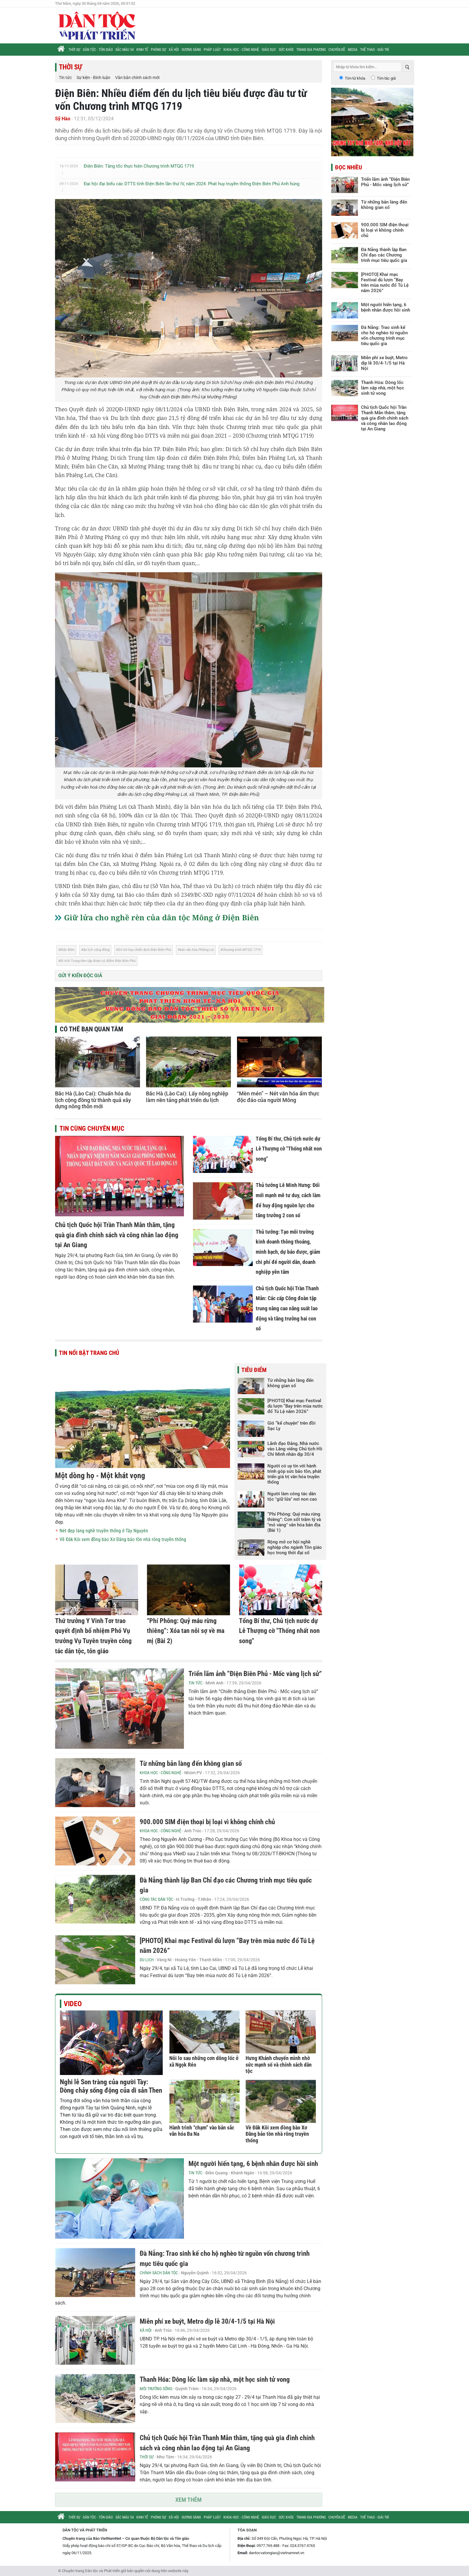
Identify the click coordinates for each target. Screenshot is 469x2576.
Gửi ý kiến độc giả (80, 975)
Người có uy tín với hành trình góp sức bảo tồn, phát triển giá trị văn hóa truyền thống (294, 1474)
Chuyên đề (336, 50)
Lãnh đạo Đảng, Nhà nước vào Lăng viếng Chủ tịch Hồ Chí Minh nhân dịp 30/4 (294, 1449)
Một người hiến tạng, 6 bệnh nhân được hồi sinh (253, 2164)
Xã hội (174, 50)
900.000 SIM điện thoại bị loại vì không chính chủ (207, 1822)
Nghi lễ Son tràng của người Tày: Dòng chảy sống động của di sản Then (111, 2086)
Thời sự (74, 50)
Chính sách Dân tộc (159, 2272)
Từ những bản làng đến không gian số (290, 1383)
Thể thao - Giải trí (374, 50)
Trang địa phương (311, 50)
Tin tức (65, 77)
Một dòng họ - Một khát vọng (100, 1475)
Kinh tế (142, 50)
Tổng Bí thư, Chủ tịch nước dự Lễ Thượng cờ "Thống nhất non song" (289, 1149)
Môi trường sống (156, 2388)
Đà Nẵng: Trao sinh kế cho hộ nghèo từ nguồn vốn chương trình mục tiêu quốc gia (384, 335)
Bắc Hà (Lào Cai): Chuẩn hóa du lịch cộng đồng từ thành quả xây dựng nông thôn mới (93, 1099)
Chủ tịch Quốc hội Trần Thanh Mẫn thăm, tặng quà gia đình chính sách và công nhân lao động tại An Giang (116, 1235)
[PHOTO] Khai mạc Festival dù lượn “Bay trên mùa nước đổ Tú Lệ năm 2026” (295, 1406)
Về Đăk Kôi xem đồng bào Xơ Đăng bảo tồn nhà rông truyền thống (123, 1539)
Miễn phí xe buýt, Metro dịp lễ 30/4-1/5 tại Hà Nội (207, 2321)
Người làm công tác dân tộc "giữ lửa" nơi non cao (292, 1496)
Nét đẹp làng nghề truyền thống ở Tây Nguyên (104, 1531)
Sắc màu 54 (124, 50)
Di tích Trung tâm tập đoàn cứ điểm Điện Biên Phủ (97, 961)
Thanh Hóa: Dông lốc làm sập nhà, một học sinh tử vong (215, 2379)
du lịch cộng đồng (96, 950)
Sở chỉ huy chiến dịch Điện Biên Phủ (144, 950)
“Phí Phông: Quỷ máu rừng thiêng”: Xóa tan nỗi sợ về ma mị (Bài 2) (185, 1631)
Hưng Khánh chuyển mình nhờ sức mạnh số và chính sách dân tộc (279, 2064)
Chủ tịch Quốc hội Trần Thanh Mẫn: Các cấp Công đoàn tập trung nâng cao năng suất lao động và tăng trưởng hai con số (287, 1308)
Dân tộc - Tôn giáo (98, 50)
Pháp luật (212, 50)
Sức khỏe (286, 50)
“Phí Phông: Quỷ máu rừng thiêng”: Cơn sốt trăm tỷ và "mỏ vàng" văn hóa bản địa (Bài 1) (294, 1522)
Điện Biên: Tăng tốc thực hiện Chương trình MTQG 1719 (139, 166)
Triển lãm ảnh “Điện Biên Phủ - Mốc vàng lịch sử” (255, 1674)
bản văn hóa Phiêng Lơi (197, 950)
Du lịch (147, 1959)
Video (73, 2004)
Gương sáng (191, 50)
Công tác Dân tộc (156, 1899)
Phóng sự (158, 50)
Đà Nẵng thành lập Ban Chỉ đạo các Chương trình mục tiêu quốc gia (384, 255)
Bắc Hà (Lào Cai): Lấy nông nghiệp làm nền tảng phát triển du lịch (187, 1096)
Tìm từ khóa (355, 78)
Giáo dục (269, 50)
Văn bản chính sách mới (137, 77)
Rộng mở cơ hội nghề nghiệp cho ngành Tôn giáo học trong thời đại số (294, 1547)
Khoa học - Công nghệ (241, 50)
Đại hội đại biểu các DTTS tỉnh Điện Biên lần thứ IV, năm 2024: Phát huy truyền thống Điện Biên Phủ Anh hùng (191, 183)
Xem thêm (188, 2499)
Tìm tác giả (386, 78)
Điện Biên (67, 950)
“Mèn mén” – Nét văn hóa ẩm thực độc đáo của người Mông (278, 1096)
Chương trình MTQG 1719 (242, 950)
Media (352, 50)
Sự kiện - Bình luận (93, 77)
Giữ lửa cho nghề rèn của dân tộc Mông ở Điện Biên (161, 917)
